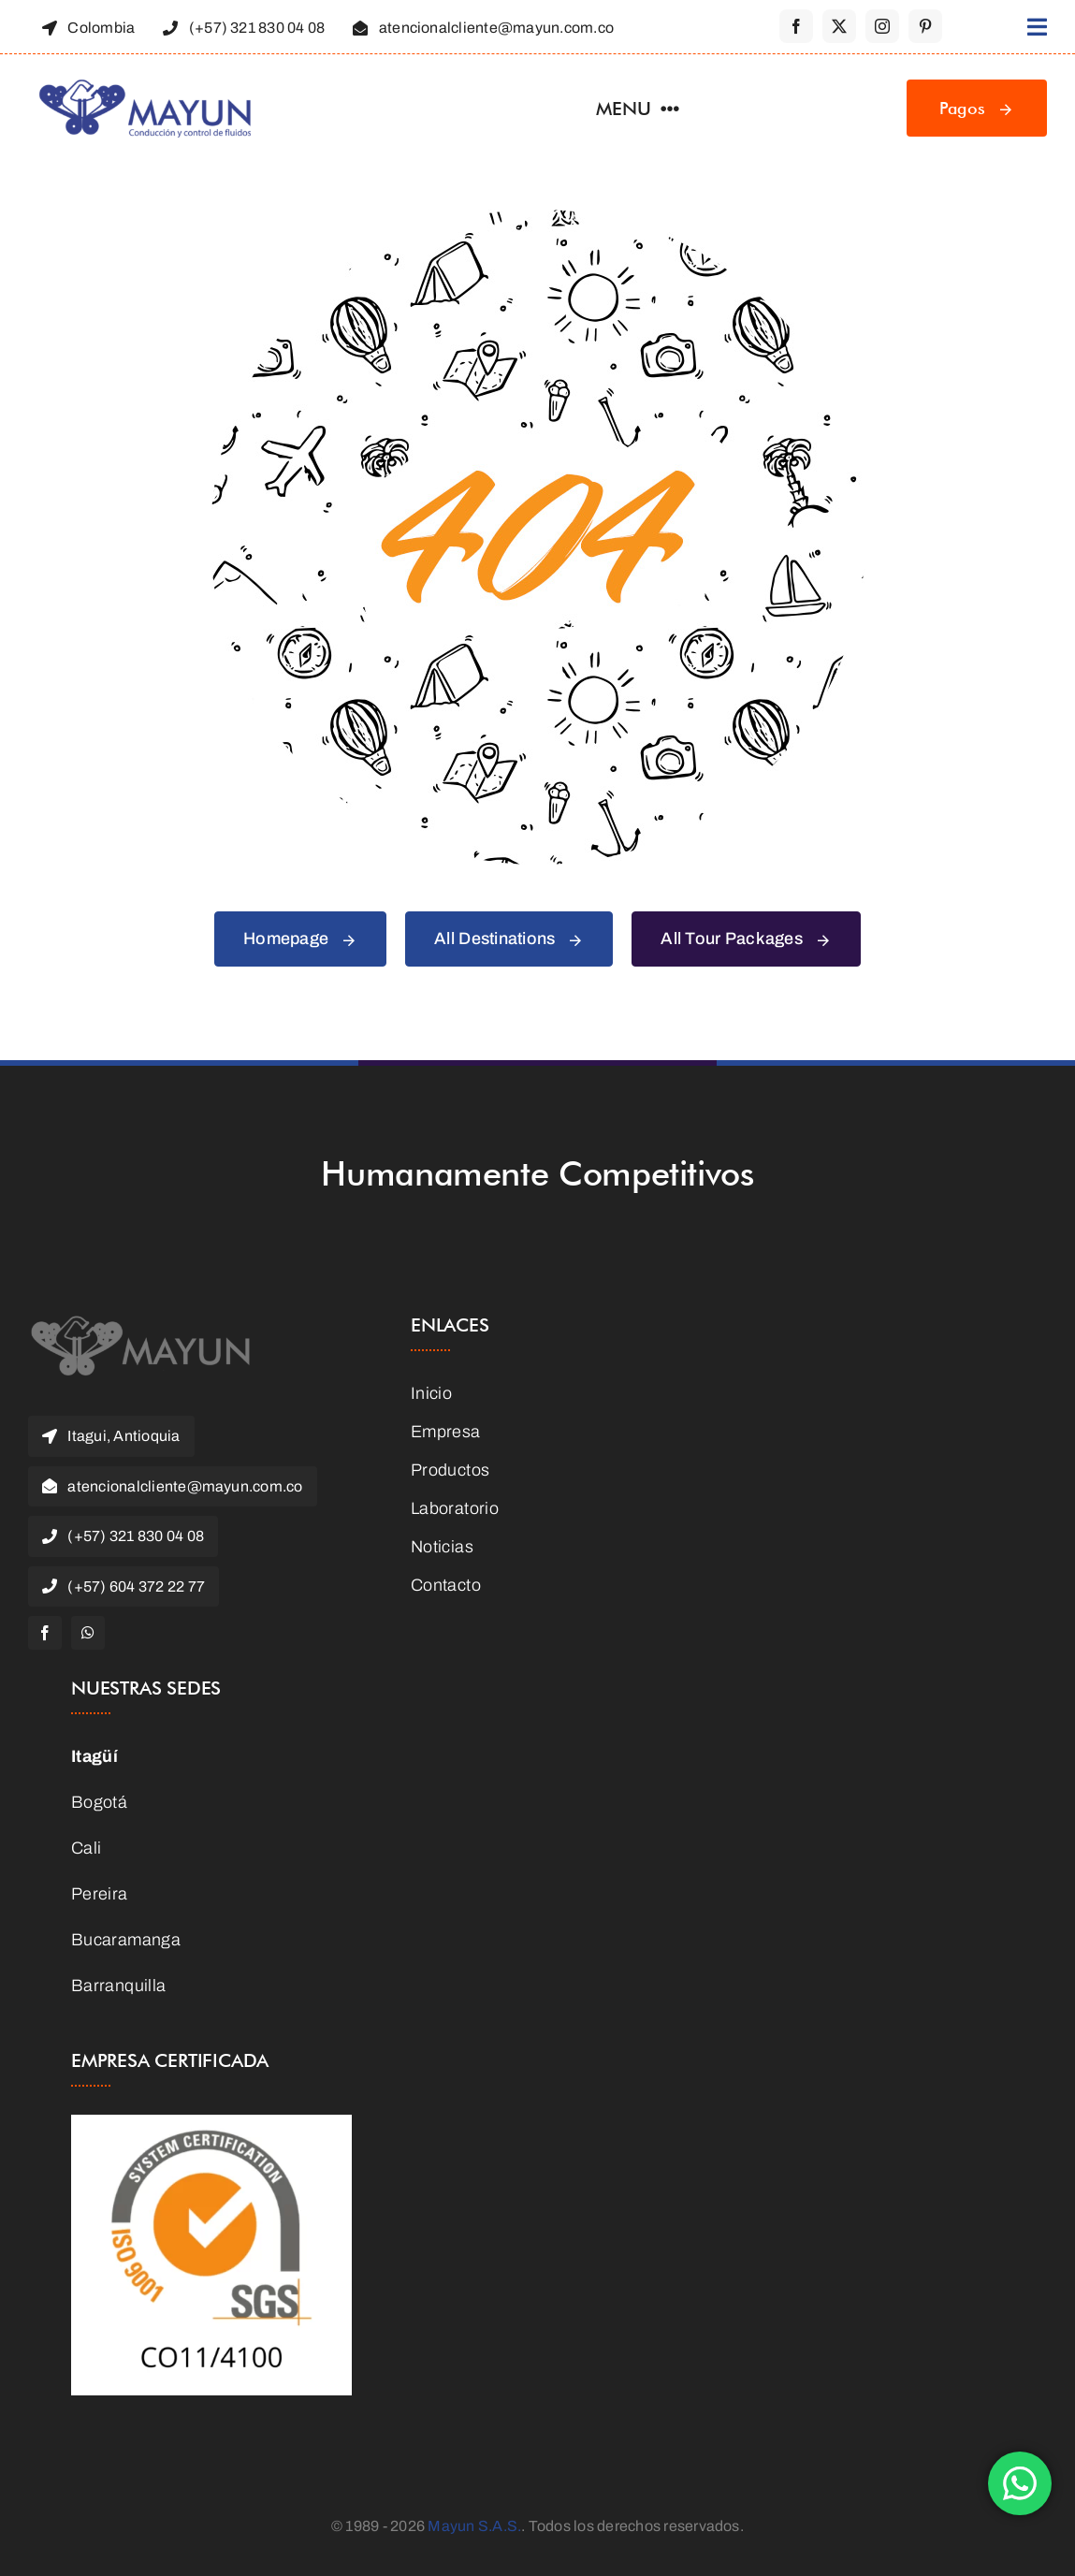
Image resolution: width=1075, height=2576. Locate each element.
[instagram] (882, 26)
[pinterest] (925, 26)
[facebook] (796, 26)
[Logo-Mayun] (145, 86)
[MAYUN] (140, 1323)
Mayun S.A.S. (474, 2526)
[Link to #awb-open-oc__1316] (1037, 27)
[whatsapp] (88, 1633)
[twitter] (839, 26)
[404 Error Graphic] (538, 218)
